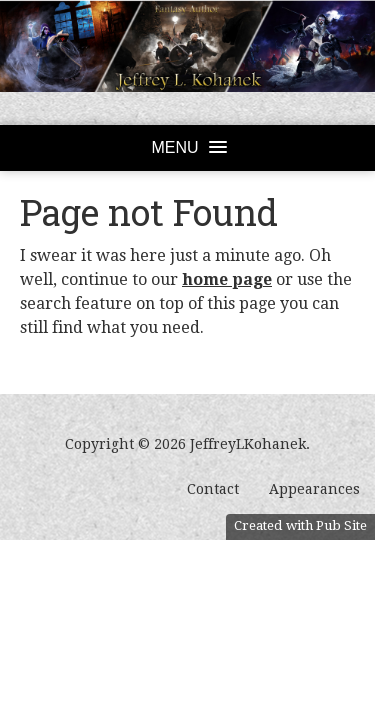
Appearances (314, 489)
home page (227, 279)
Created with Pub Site (300, 525)
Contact (213, 489)
